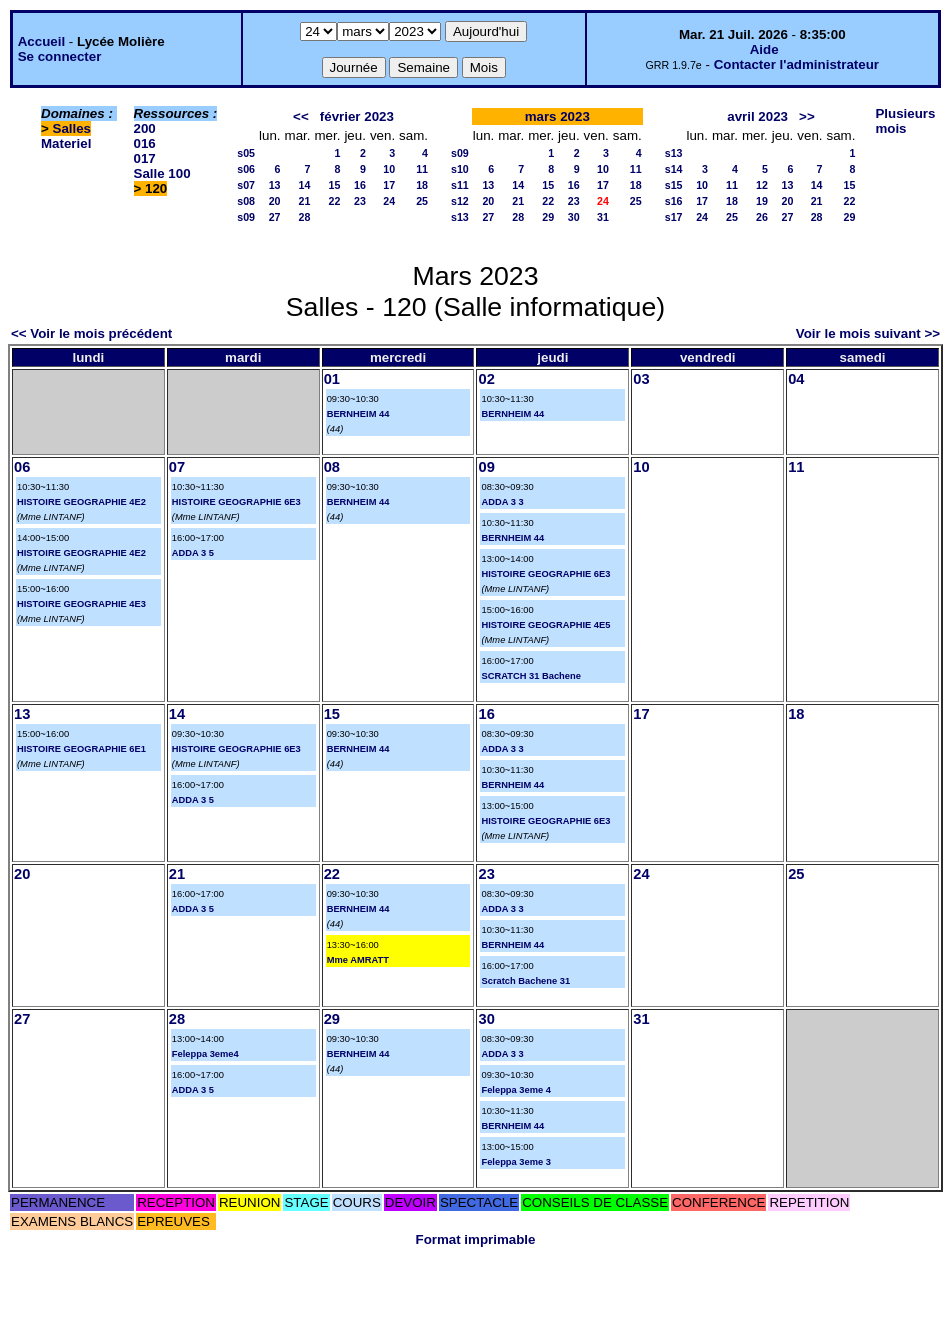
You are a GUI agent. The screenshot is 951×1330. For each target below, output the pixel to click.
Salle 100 (162, 173)
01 (332, 379)
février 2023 (357, 116)
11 (422, 169)
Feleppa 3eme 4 (515, 1090)
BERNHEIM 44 (358, 414)
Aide (764, 49)
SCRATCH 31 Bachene (530, 676)
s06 (246, 169)
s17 (674, 217)
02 (486, 379)
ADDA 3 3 (502, 502)
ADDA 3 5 (193, 553)
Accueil (41, 41)
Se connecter (60, 56)
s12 (460, 201)
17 (389, 185)
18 (422, 185)
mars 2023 (557, 116)
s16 (674, 201)
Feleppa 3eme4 (205, 1054)
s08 (246, 201)
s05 (246, 153)
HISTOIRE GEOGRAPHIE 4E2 (81, 502)
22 (335, 201)
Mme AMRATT (358, 960)
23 (360, 201)
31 (603, 217)
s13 (460, 217)
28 (305, 217)
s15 (674, 185)
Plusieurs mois (905, 121)
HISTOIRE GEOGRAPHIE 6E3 (236, 502)
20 (275, 201)
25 (422, 201)
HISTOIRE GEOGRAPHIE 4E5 (545, 625)
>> (807, 116)
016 (145, 143)
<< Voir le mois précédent (91, 333)
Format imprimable (476, 1239)
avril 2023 (757, 116)
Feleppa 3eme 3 (515, 1162)
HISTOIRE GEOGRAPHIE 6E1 (81, 749)
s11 (460, 185)
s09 (246, 217)
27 (275, 217)
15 (335, 185)
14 (305, 185)
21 (305, 201)
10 (389, 169)
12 (762, 185)
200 (145, 128)
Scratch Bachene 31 (525, 981)
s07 (246, 185)
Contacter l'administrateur (796, 64)
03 (641, 379)
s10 (460, 169)
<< (301, 116)
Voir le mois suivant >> (868, 333)
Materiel (66, 143)
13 (275, 185)
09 (486, 467)
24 (389, 201)
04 (796, 379)
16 (360, 185)
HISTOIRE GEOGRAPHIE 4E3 (81, 604)
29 (548, 217)
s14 (674, 169)
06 (22, 467)
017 (145, 158)
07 (177, 467)
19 (762, 201)
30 (574, 217)
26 (762, 217)
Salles (72, 128)
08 (332, 467)
